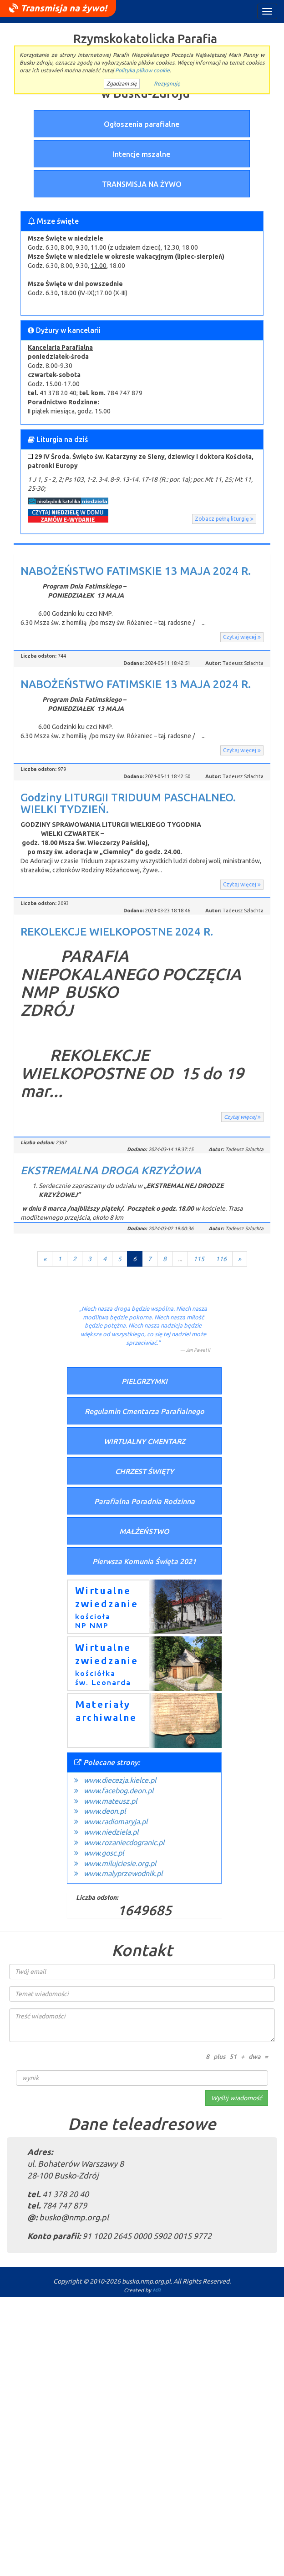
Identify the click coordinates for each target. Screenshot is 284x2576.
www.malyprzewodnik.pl (123, 1873)
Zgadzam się (121, 83)
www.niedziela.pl (111, 1832)
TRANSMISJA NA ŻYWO (142, 184)
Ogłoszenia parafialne (141, 124)
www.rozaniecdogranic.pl (124, 1842)
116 (221, 1259)
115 (198, 1259)
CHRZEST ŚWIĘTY (144, 1471)
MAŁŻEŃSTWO (144, 1531)
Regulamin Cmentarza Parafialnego (144, 1411)
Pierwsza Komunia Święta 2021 (144, 1561)
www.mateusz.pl (110, 1801)
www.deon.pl (105, 1811)
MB (156, 2290)
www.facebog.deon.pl (118, 1790)
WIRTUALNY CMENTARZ (144, 1441)
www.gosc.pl (104, 1853)
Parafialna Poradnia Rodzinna (144, 1501)
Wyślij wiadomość (236, 2098)
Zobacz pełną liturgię (224, 519)
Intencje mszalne (141, 154)
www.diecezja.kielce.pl (120, 1780)
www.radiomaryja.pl (115, 1821)
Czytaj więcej (242, 637)
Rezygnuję (167, 83)
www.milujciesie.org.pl (120, 1863)
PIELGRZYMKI (144, 1381)
